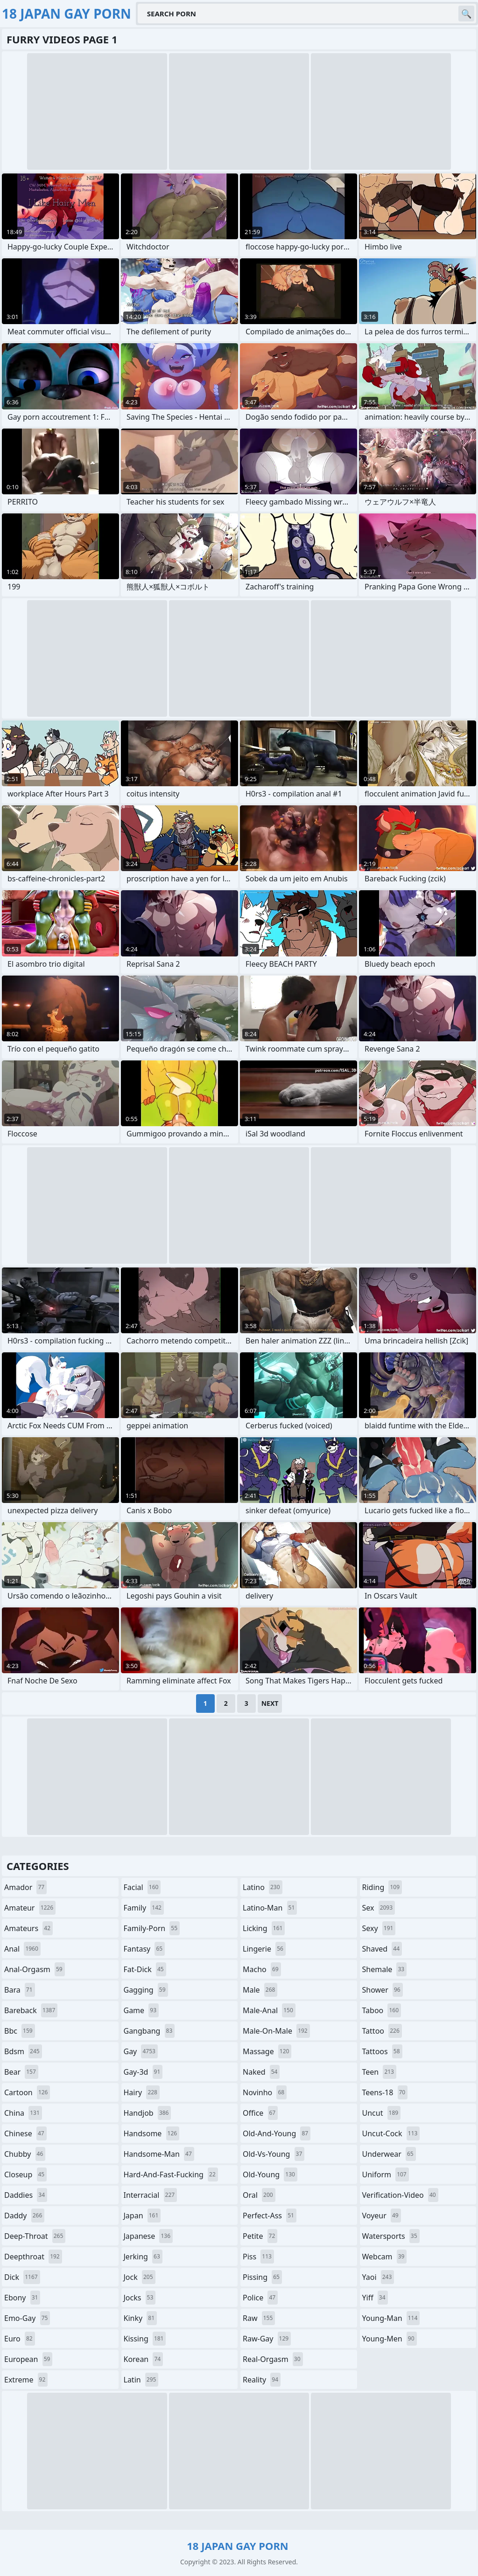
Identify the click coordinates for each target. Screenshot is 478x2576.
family (144, 1908)
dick (22, 2277)
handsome (152, 2133)
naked (261, 2072)
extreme (26, 2380)
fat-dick (145, 1969)
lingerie (264, 1949)
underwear (389, 2154)
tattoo (382, 2031)
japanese (148, 2236)
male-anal (269, 2010)
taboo (381, 2010)
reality (262, 2380)
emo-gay (27, 2318)
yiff (375, 2298)
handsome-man (159, 2154)
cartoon (27, 2092)
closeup (25, 2174)
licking (264, 1928)
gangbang (149, 2031)
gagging (146, 1990)
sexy (379, 1928)
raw (259, 2318)
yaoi (378, 2277)
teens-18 (385, 2092)
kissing (145, 2339)
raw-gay (267, 2339)
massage (267, 2051)
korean (143, 2359)
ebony (22, 2298)
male (260, 1990)
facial (142, 1887)
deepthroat (33, 2257)
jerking (143, 2257)
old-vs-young (273, 2154)
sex (378, 1908)
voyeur (381, 2216)
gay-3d (143, 2072)
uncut (381, 2113)
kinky (140, 2318)
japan (142, 2216)
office (260, 2113)
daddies (25, 2195)
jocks (140, 2298)
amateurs (28, 1928)
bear (21, 2072)
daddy (24, 2216)
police (260, 2298)
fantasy (144, 1949)
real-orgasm (273, 2359)
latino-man (270, 1908)
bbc (19, 2031)
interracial (150, 2195)
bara (19, 1990)
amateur (30, 1908)
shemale (384, 1969)
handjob (147, 2113)
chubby (24, 2154)
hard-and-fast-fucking (171, 2174)
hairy (142, 2092)
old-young (270, 2174)
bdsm (23, 2051)
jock (139, 2277)
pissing (262, 2277)
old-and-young (276, 2133)
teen (379, 2072)
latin (141, 2380)
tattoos (382, 2051)
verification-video (400, 2195)
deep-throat (34, 2236)
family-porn (152, 1928)
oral (259, 2195)
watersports (391, 2236)
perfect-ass (269, 2216)
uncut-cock (391, 2133)
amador (25, 1887)
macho (262, 1969)
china (23, 2113)
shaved (382, 1949)
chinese (25, 2133)
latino (262, 1887)
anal (22, 1949)
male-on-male (276, 2031)
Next (270, 1703)
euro (19, 2339)
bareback (30, 2010)
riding (382, 1887)
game (141, 2010)
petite (260, 2236)
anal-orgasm (34, 1969)
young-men (389, 2339)
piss (258, 2257)
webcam (384, 2257)
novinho (265, 2092)
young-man (391, 2318)
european (28, 2359)
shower (382, 1990)
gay (141, 2051)
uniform (385, 2174)
